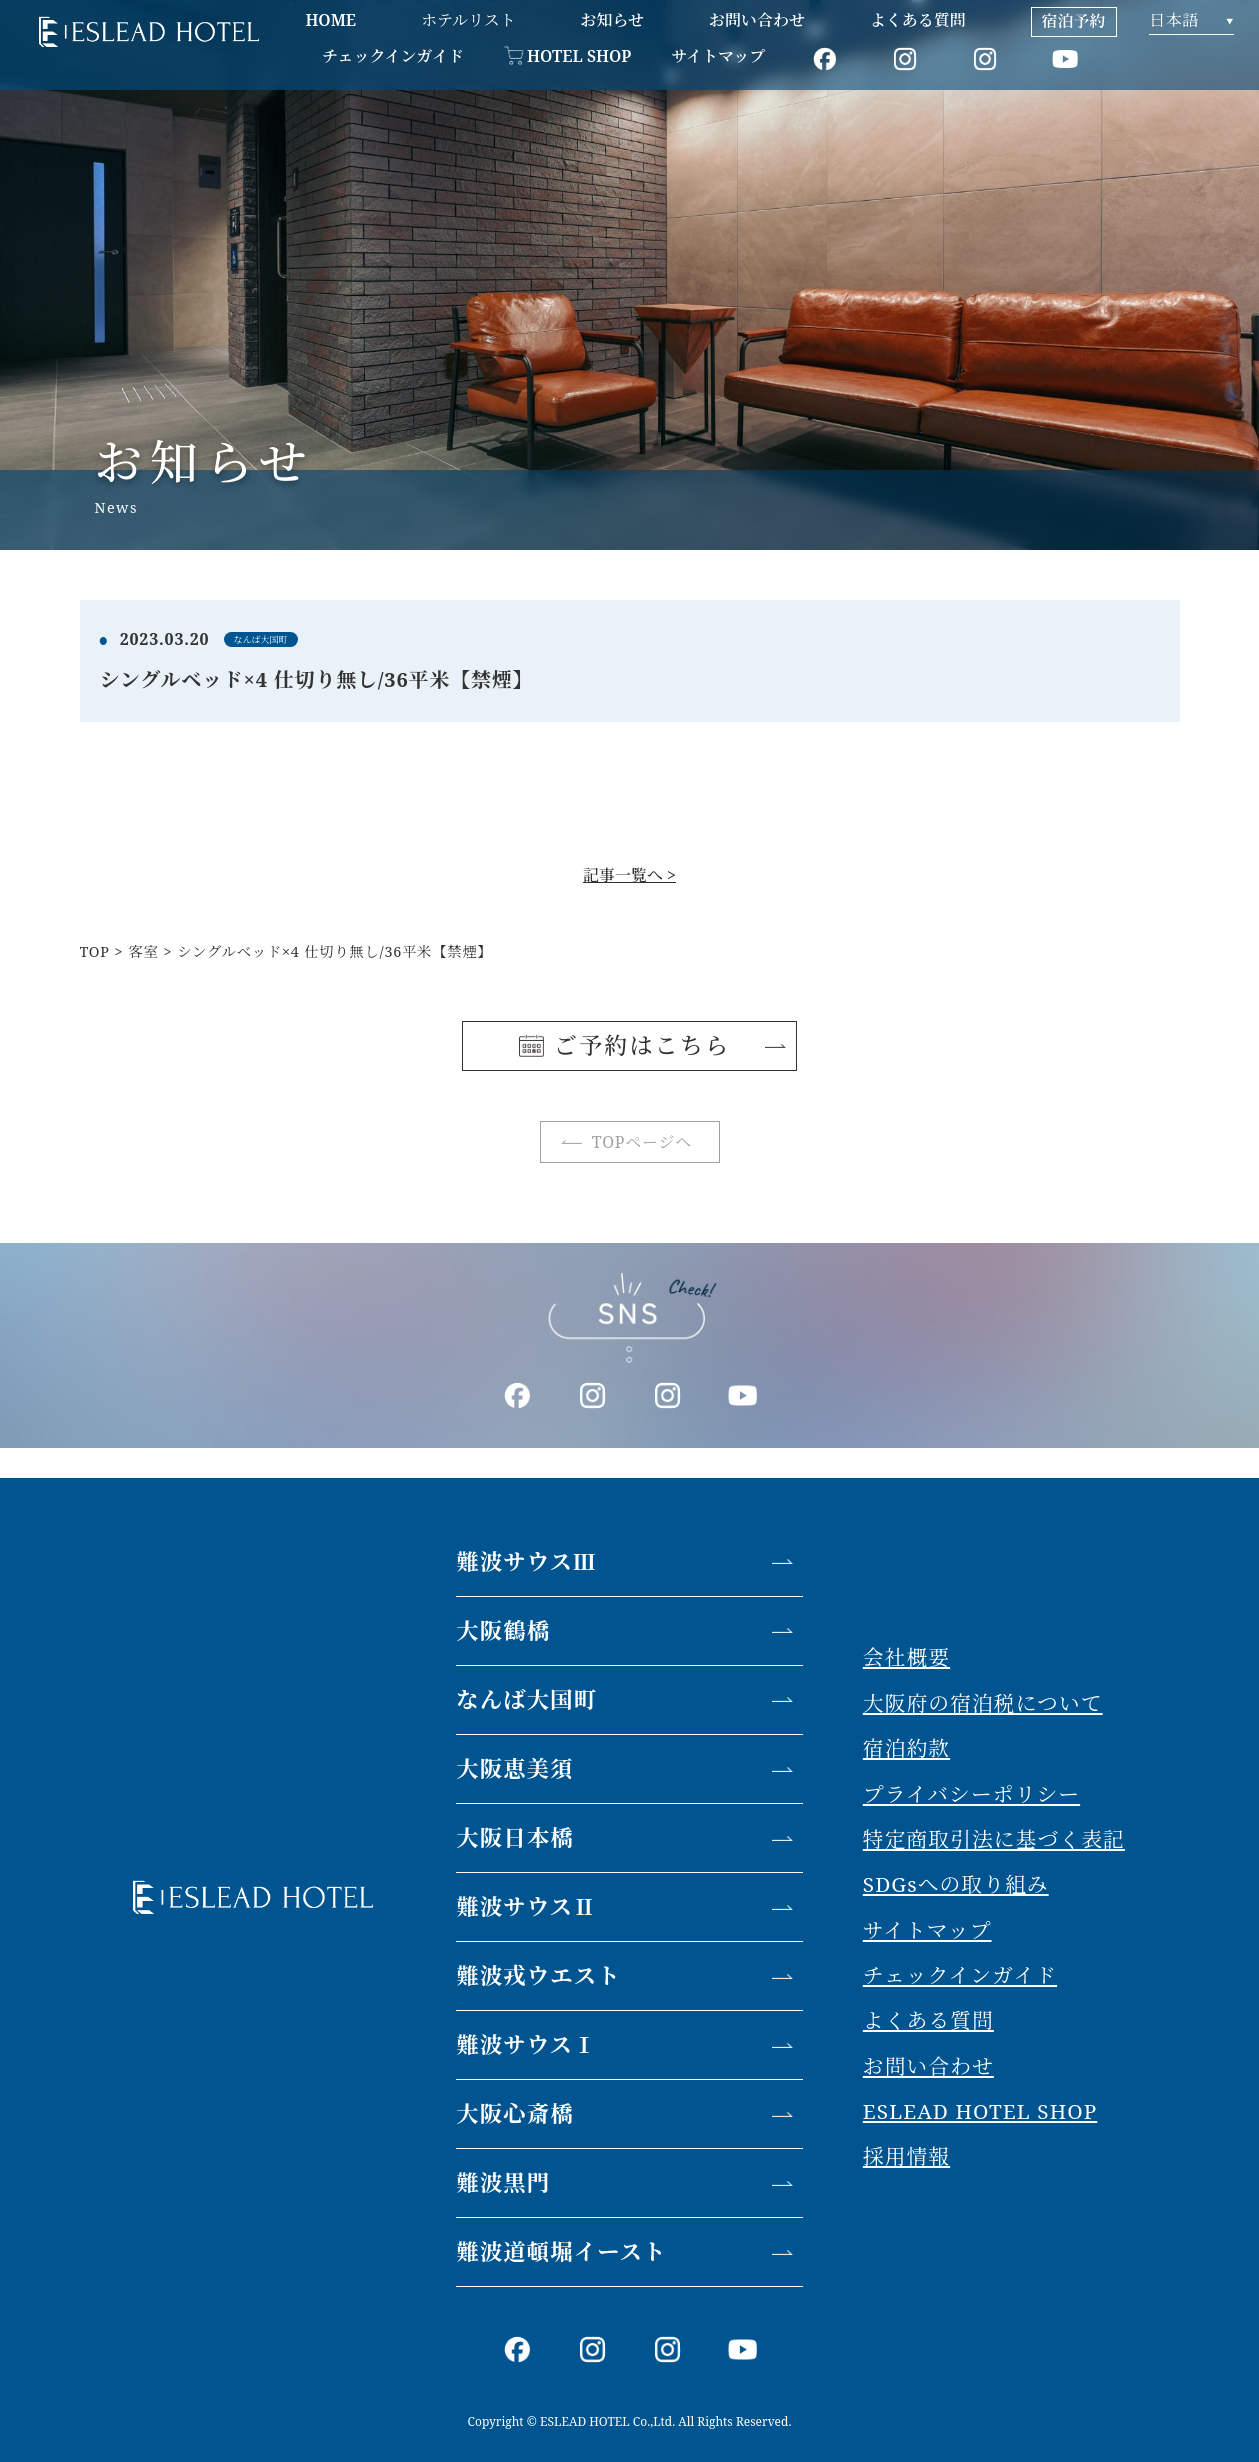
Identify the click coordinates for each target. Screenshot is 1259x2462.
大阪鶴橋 (503, 1630)
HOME (330, 20)
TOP (95, 951)
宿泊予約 (1074, 21)
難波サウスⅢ (526, 1561)
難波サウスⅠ (526, 2044)
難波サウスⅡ (526, 1906)
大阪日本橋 (515, 1837)
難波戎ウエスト (538, 1975)
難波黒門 (503, 2182)
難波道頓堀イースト (561, 2251)
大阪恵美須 (515, 1768)
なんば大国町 (526, 1699)
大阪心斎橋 (515, 2113)
